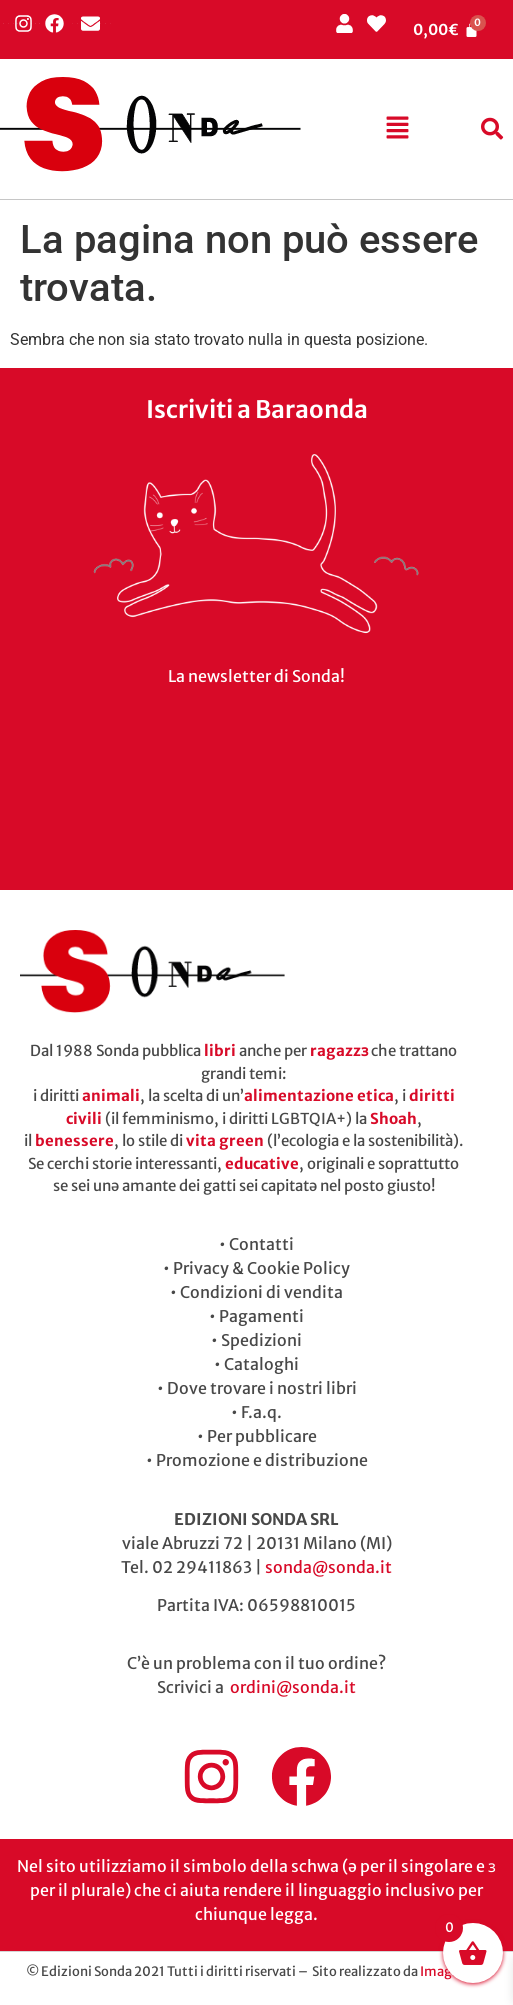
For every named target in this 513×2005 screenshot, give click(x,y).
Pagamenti (261, 1316)
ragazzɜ (339, 1050)
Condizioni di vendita (261, 1292)
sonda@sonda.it (328, 1567)
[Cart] (446, 29)
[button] (397, 129)
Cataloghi (261, 1364)
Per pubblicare (262, 1436)
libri (220, 1050)
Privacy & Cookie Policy (261, 1268)
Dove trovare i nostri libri (262, 1388)
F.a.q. (261, 1412)
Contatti (261, 1244)
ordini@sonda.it (293, 1687)
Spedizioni (261, 1340)
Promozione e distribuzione (262, 1460)
